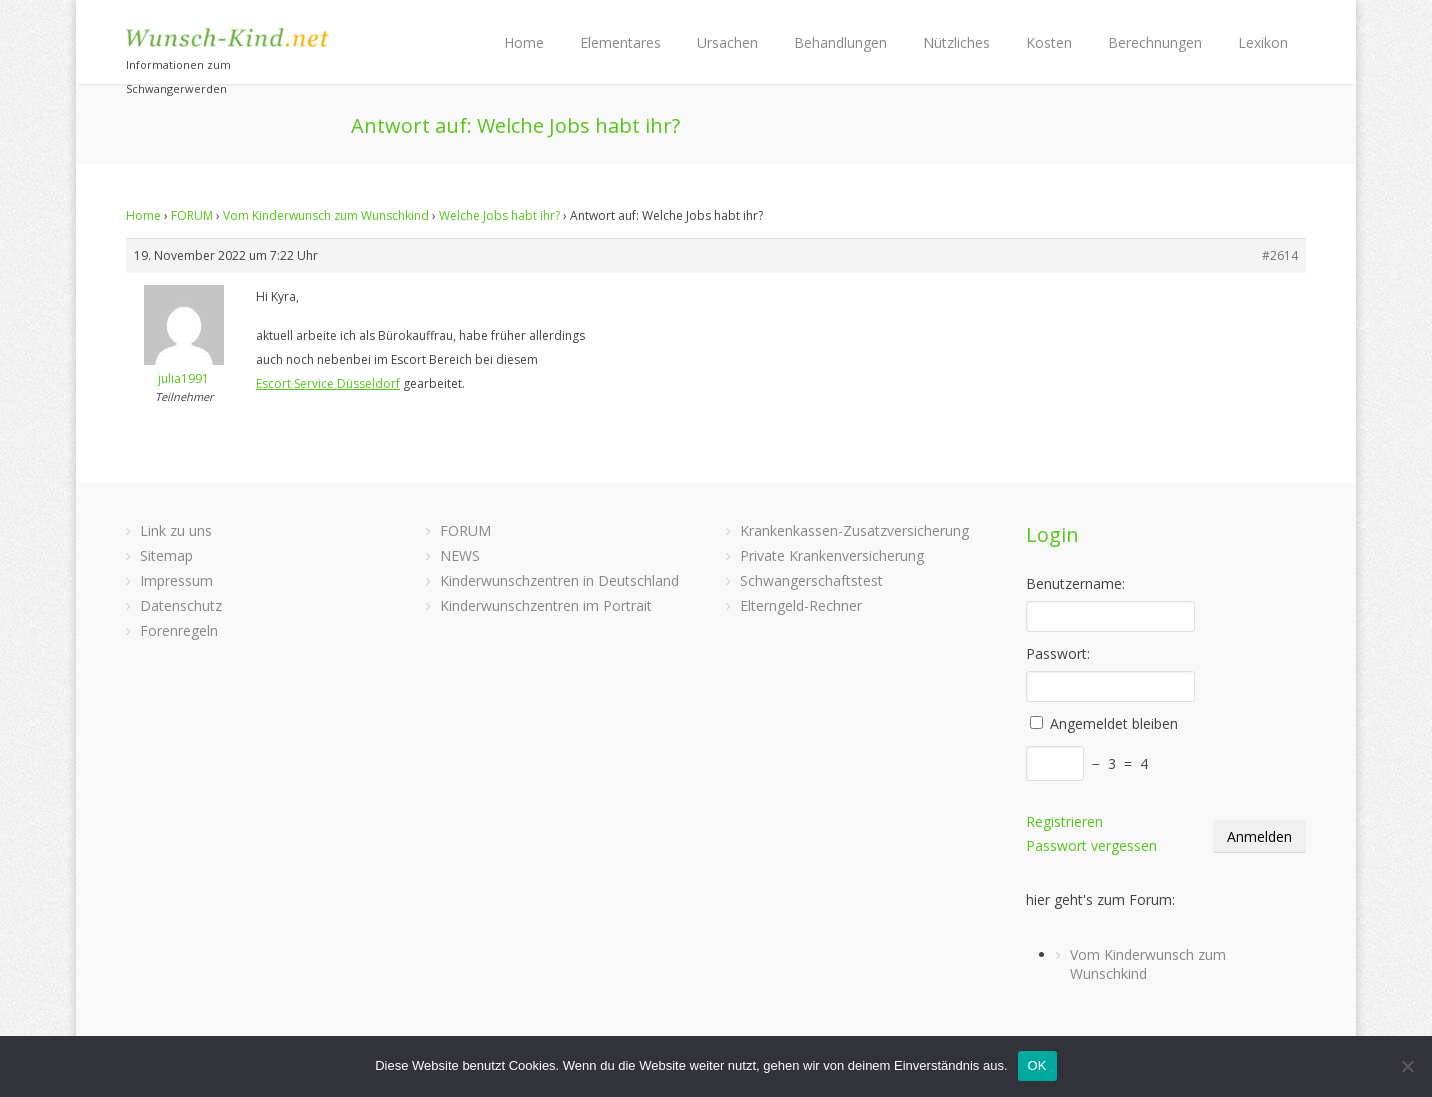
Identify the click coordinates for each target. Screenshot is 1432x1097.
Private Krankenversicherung (832, 555)
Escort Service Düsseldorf (328, 383)
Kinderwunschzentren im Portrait (546, 605)
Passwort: (1058, 653)
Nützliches (956, 42)
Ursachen (727, 42)
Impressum (176, 580)
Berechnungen (1155, 42)
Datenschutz (181, 605)
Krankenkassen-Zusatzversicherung (854, 530)
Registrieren (1064, 821)
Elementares (620, 42)
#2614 (1280, 255)
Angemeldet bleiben (1114, 723)
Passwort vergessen (1091, 845)
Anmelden (1259, 836)
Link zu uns (176, 530)
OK (1037, 1065)
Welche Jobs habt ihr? (499, 215)
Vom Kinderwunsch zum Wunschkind (326, 215)
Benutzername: (1075, 583)
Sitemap (166, 555)
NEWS (460, 555)
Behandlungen (840, 42)
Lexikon (1263, 42)
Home (524, 42)
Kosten (1049, 42)
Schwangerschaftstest (811, 580)
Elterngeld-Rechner (801, 605)
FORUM (192, 215)
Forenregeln (179, 630)
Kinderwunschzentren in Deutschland (559, 580)
